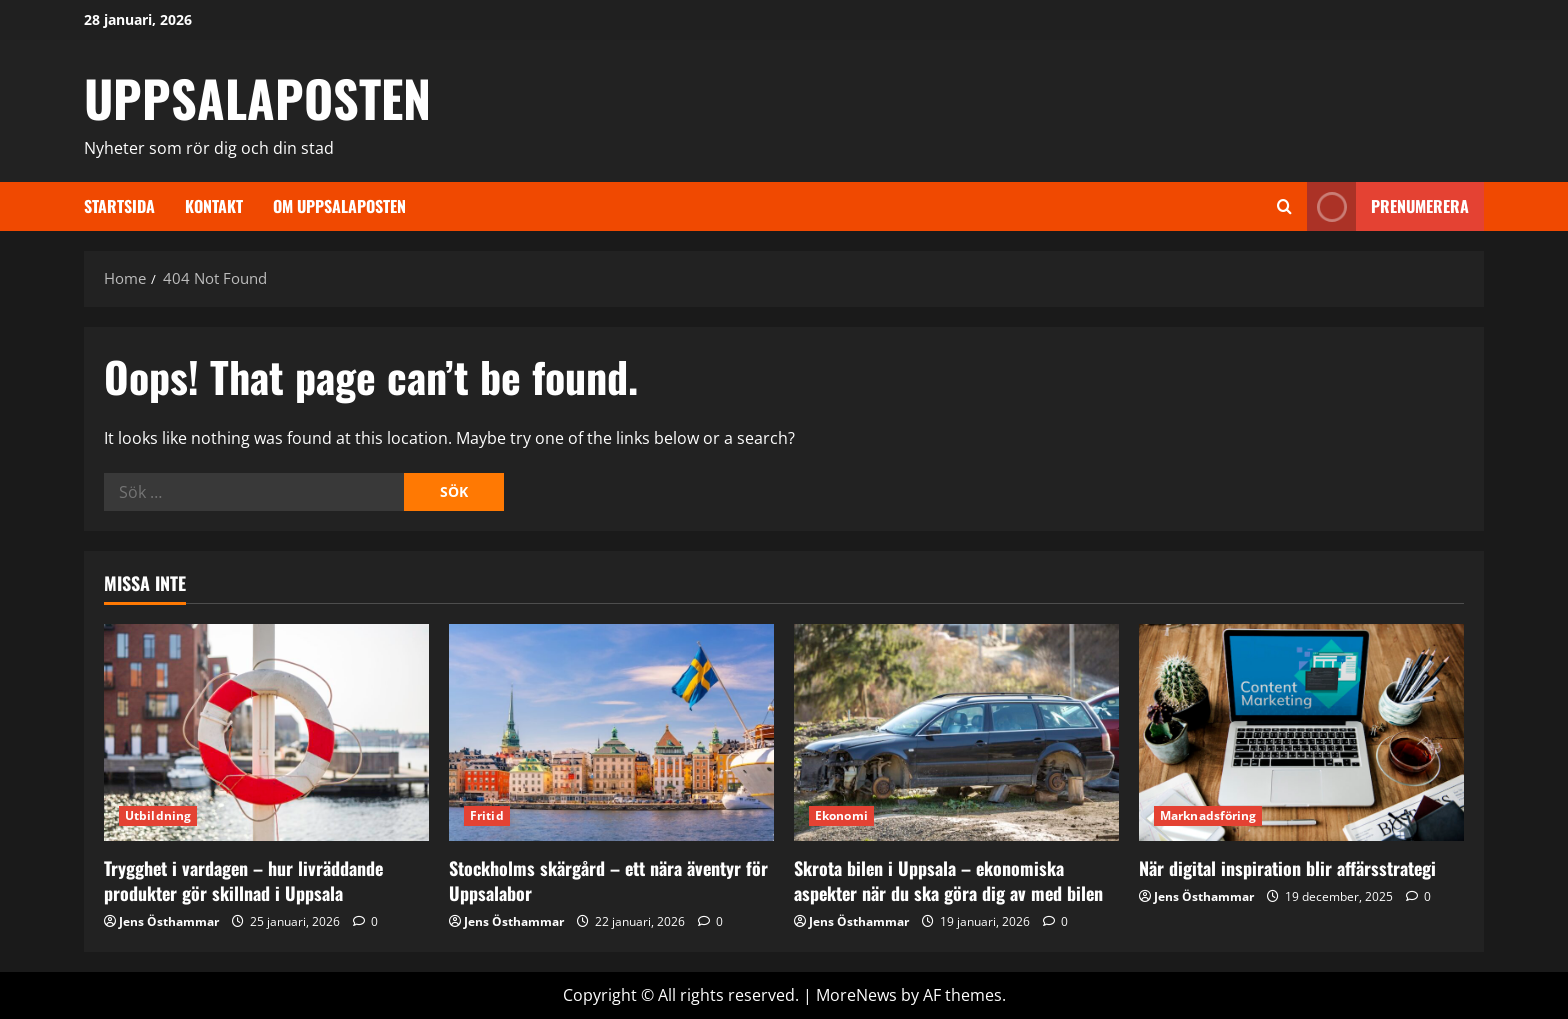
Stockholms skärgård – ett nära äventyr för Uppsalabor (608, 880)
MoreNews (856, 995)
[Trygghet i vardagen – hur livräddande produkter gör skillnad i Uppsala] (266, 732)
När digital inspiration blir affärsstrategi (1287, 868)
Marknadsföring (1208, 815)
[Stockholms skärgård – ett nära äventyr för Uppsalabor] (611, 732)
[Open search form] (1284, 206)
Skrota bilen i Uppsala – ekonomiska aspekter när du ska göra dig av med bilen (948, 880)
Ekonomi (841, 815)
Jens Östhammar (169, 921)
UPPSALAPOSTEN (257, 97)
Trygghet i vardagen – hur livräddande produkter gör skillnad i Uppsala (243, 880)
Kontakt (214, 206)
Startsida (119, 206)
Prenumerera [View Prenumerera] (1388, 206)
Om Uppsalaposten (339, 206)
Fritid (487, 815)
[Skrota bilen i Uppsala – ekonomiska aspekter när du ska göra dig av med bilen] (956, 732)
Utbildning (158, 815)
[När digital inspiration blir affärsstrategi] (1301, 732)
